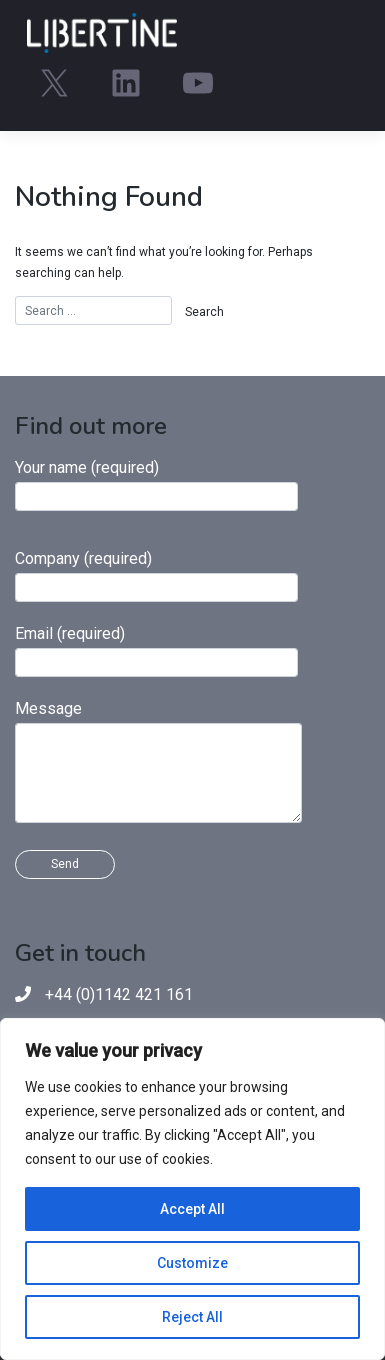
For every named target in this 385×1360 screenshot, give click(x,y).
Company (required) (156, 575)
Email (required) (156, 650)
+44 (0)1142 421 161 (119, 994)
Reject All (192, 1317)
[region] (192, 1189)
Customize (192, 1263)
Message (158, 761)
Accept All (192, 1209)
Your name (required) (156, 484)
